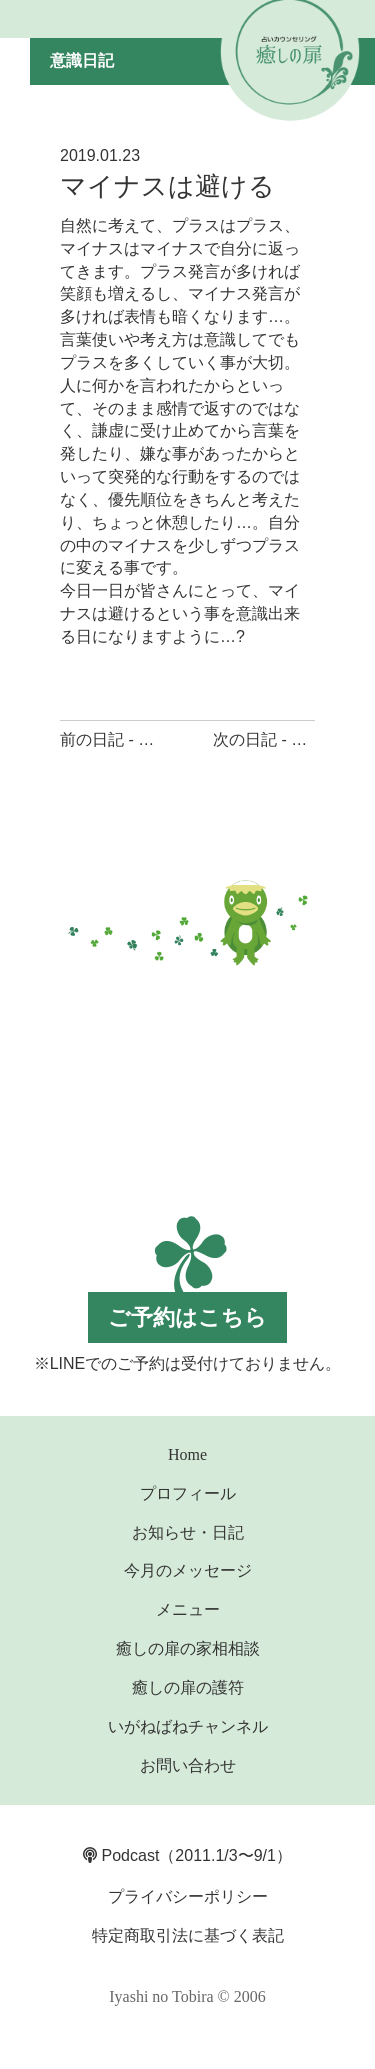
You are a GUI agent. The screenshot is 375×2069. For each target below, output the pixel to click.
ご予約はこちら (187, 1317)
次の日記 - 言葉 (268, 739)
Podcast (121, 1855)
